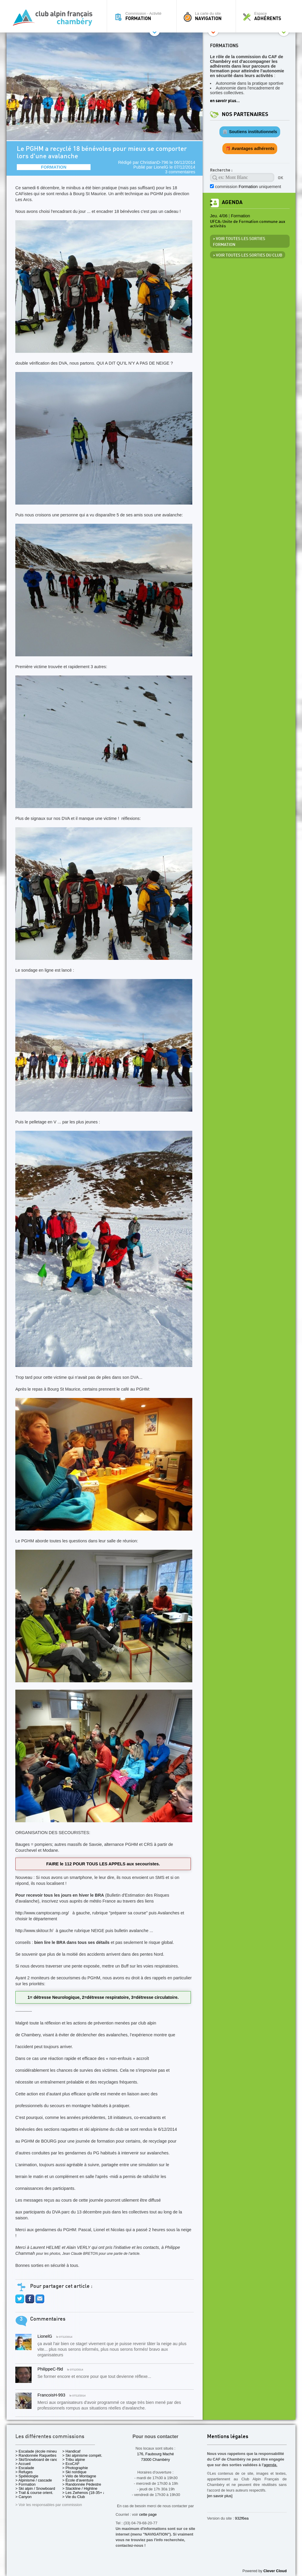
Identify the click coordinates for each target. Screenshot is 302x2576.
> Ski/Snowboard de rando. (38, 2459)
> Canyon (23, 2497)
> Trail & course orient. (34, 2492)
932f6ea (242, 2518)
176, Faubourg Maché (155, 2454)
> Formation (25, 2484)
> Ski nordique (74, 2472)
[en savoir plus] (219, 2496)
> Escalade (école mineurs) (38, 2451)
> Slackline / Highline (79, 2488)
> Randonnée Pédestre (81, 2484)
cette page (148, 2514)
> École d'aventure (77, 2480)
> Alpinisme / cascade (33, 2480)
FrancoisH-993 (51, 2395)
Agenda (232, 202)
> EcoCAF (71, 2463)
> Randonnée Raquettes (35, 2455)
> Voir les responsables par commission (48, 2504)
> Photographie (75, 2468)
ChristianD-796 (154, 162)
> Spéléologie (26, 2476)
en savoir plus (223, 101)
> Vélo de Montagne (79, 2476)
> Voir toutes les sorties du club (247, 255)
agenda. (270, 2465)
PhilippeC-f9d (50, 2369)
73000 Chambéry (155, 2459)
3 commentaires (180, 171)
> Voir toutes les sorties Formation (239, 242)
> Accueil (23, 2463)
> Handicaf (71, 2451)
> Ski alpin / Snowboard (35, 2488)
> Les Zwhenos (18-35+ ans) (86, 2492)
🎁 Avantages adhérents (250, 148)
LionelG (161, 167)
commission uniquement (248, 186)
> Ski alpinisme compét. (82, 2455)
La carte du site (208, 16)
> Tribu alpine (73, 2459)
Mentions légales (227, 2436)
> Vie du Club (73, 2497)
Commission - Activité (143, 16)
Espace (267, 16)
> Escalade (24, 2468)
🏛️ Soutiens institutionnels (249, 131)
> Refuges (24, 2472)
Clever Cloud (275, 2571)
